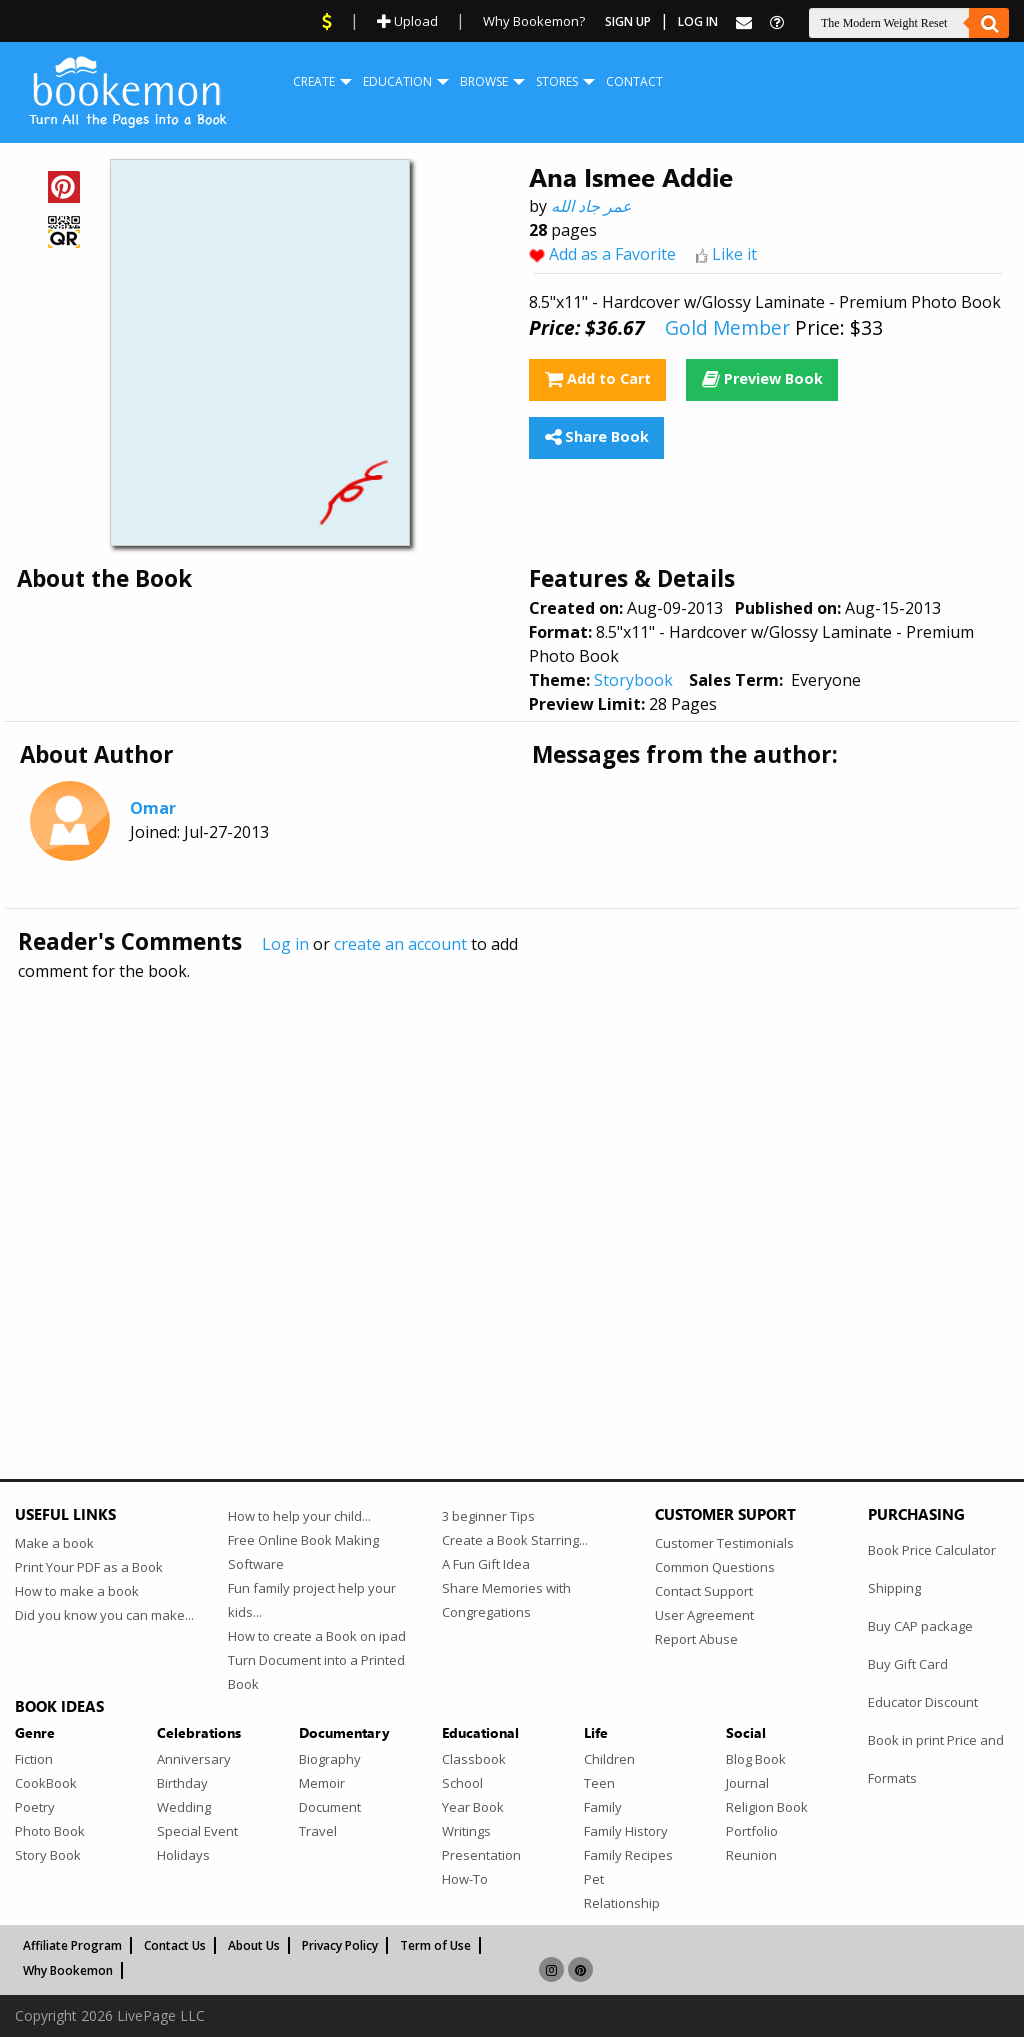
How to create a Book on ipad (317, 1636)
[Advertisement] (512, 1187)
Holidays (183, 1855)
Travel (318, 1831)
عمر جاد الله (591, 206)
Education (397, 81)
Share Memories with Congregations (506, 1600)
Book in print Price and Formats (936, 1759)
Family (603, 1807)
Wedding (184, 1807)
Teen (599, 1783)
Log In (698, 21)
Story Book (48, 1855)
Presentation (481, 1855)
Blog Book (756, 1759)
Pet (594, 1879)
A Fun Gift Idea (486, 1564)
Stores (557, 81)
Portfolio (752, 1831)
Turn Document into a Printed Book (316, 1672)
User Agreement (704, 1615)
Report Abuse (696, 1639)
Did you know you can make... (104, 1615)
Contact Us (175, 1945)
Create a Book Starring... (515, 1540)
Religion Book (767, 1807)
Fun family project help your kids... (312, 1600)
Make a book (54, 1543)
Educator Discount (923, 1702)
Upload (407, 21)
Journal (747, 1783)
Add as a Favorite (612, 254)
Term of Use (435, 1945)
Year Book (473, 1807)
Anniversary (194, 1759)
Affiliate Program (72, 1945)
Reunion (751, 1855)
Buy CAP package (920, 1626)
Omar (153, 808)
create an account (400, 944)
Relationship (622, 1903)
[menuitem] (314, 82)
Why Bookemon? (534, 21)
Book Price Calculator (932, 1550)
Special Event (197, 1831)
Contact (634, 81)
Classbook (474, 1759)
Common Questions (715, 1567)
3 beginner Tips (488, 1516)
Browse (484, 81)
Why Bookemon (68, 1970)
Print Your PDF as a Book (89, 1567)
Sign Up (628, 21)
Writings (466, 1831)
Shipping (894, 1588)
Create (314, 81)
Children (609, 1759)
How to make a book (77, 1591)
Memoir (322, 1783)
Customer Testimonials (724, 1543)
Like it (734, 254)
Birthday (182, 1783)
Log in (285, 944)
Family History (626, 1831)
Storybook (633, 680)
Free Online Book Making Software (303, 1552)
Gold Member (727, 327)
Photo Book (50, 1831)
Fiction (34, 1759)
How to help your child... (299, 1516)
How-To (465, 1879)
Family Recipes (628, 1855)
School (462, 1783)
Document (330, 1807)
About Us (254, 1945)
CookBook (46, 1783)
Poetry (35, 1807)
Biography (330, 1759)
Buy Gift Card (908, 1664)
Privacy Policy (340, 1945)
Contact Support (704, 1591)
